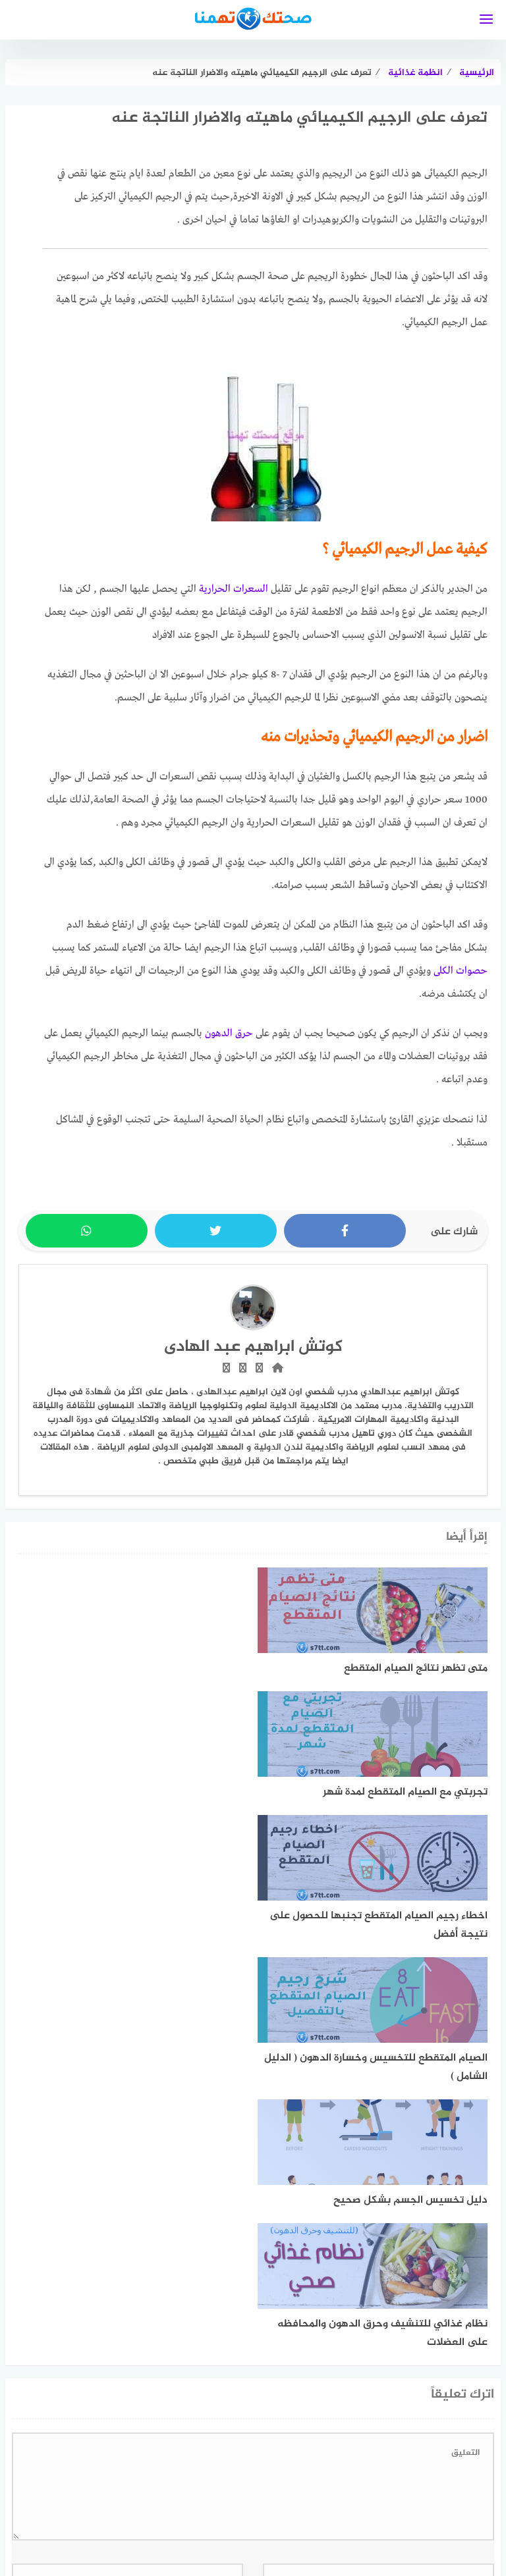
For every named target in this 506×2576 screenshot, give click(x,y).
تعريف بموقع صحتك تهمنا (128, 2508)
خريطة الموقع (289, 2508)
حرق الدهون (229, 1033)
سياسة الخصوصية (370, 2508)
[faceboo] (276, 2466)
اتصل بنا (41, 2508)
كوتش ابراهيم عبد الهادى (253, 1347)
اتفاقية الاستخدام (459, 2508)
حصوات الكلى (461, 971)
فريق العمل (221, 2508)
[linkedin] (230, 2466)
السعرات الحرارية (233, 589)
